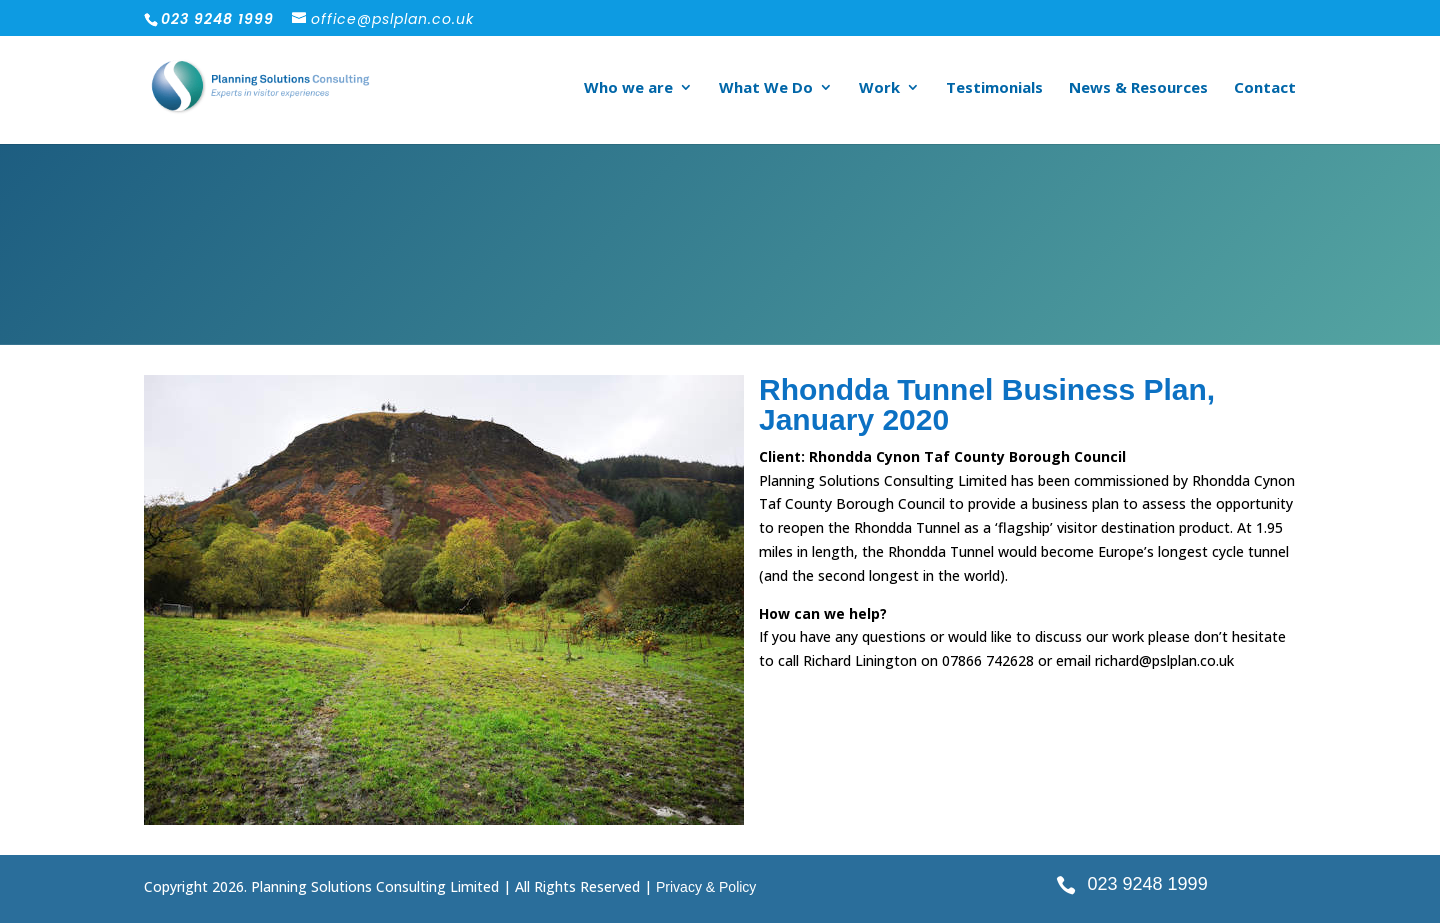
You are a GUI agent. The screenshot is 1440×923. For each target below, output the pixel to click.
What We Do (766, 88)
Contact (1265, 88)
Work (879, 88)
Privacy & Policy (706, 887)
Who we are (628, 88)
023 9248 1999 (1148, 884)
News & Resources (1138, 88)
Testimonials (994, 88)
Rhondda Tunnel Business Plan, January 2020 (987, 404)
